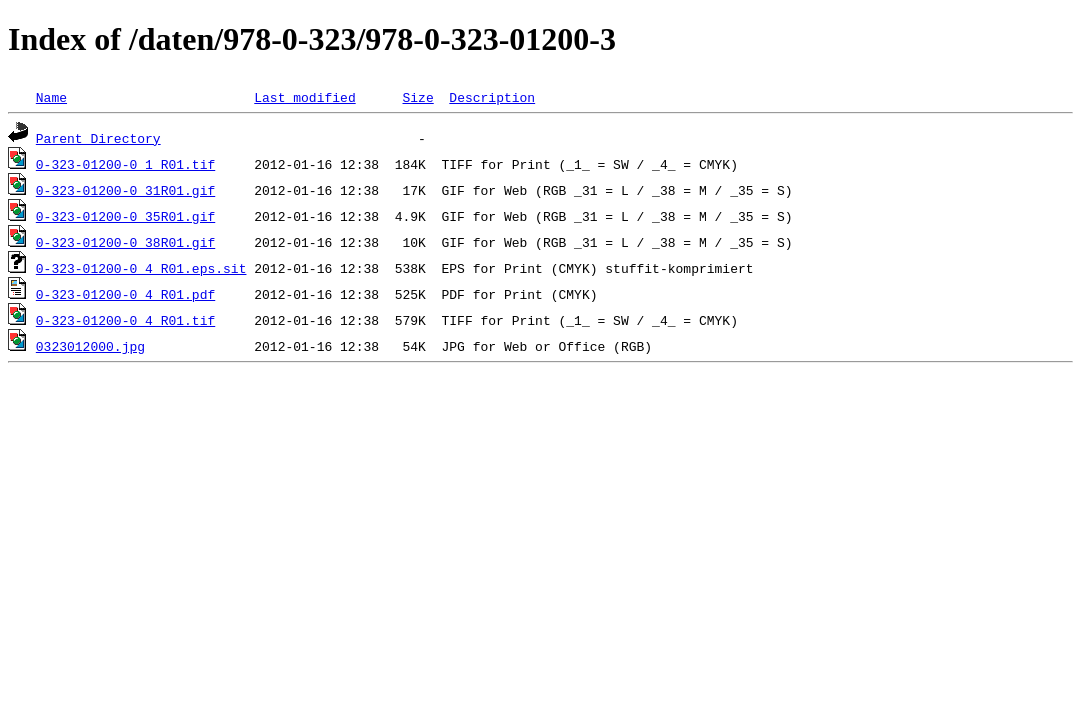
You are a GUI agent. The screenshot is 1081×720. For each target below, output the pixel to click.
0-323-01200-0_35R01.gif (125, 216)
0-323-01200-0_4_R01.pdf (125, 294)
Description (492, 97)
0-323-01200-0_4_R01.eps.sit (141, 268)
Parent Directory (98, 138)
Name (51, 97)
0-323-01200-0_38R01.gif (125, 242)
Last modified (304, 97)
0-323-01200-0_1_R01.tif (125, 164)
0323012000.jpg (90, 346)
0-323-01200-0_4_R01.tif (125, 320)
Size (417, 97)
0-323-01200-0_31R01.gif (125, 190)
